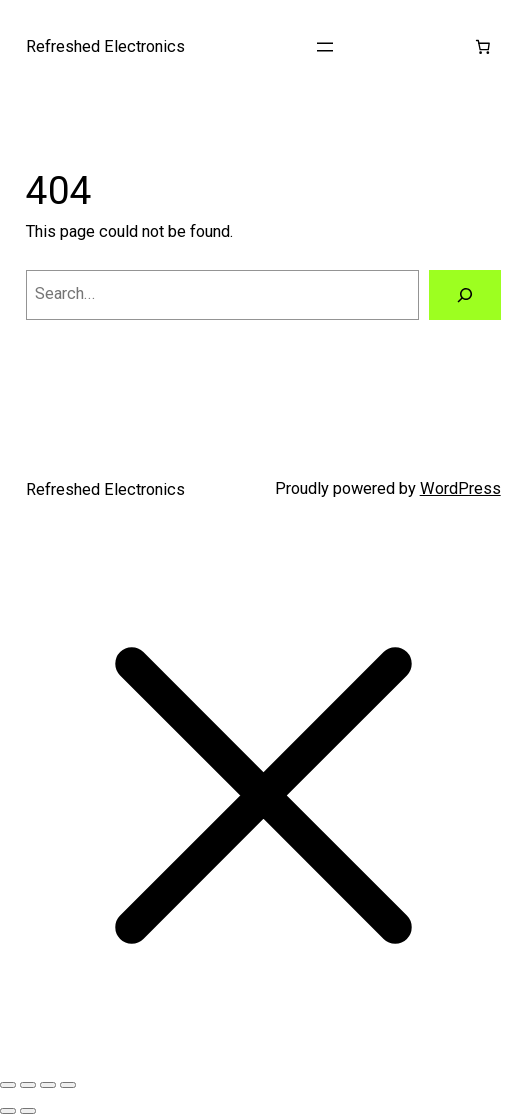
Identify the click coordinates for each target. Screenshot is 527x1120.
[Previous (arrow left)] (8, 1111)
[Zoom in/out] (8, 1085)
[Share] (48, 1085)
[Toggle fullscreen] (28, 1085)
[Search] (465, 295)
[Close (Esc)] (68, 1085)
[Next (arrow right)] (28, 1111)
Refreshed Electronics (105, 46)
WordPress (460, 488)
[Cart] (482, 47)
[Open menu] (325, 47)
